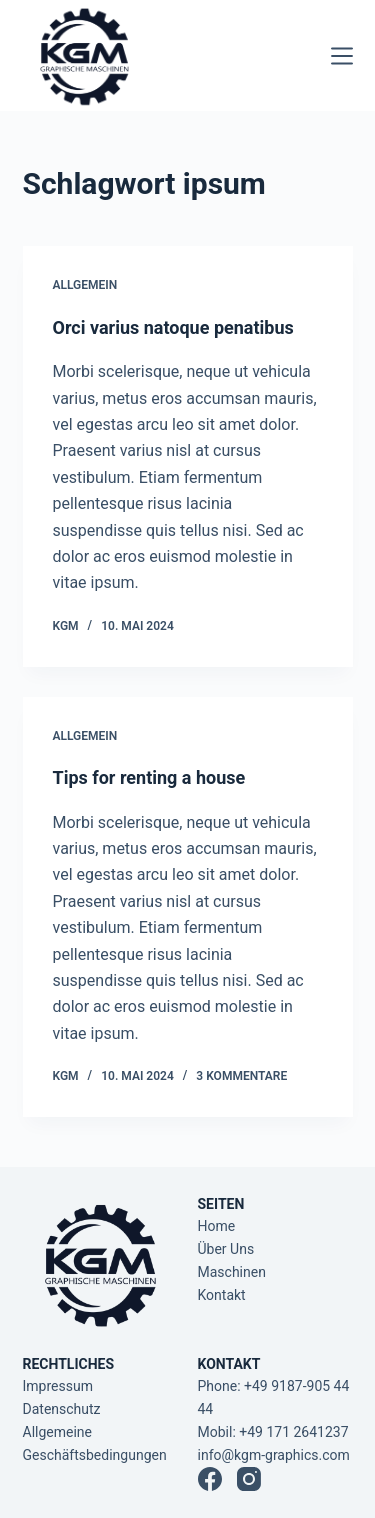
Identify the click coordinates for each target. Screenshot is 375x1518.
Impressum (58, 1386)
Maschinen (232, 1272)
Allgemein (85, 285)
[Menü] (342, 56)
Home (217, 1226)
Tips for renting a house (149, 777)
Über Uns (226, 1249)
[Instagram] (249, 1479)
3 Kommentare (241, 1076)
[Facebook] (210, 1479)
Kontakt (222, 1295)
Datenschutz (62, 1409)
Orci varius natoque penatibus (173, 327)
